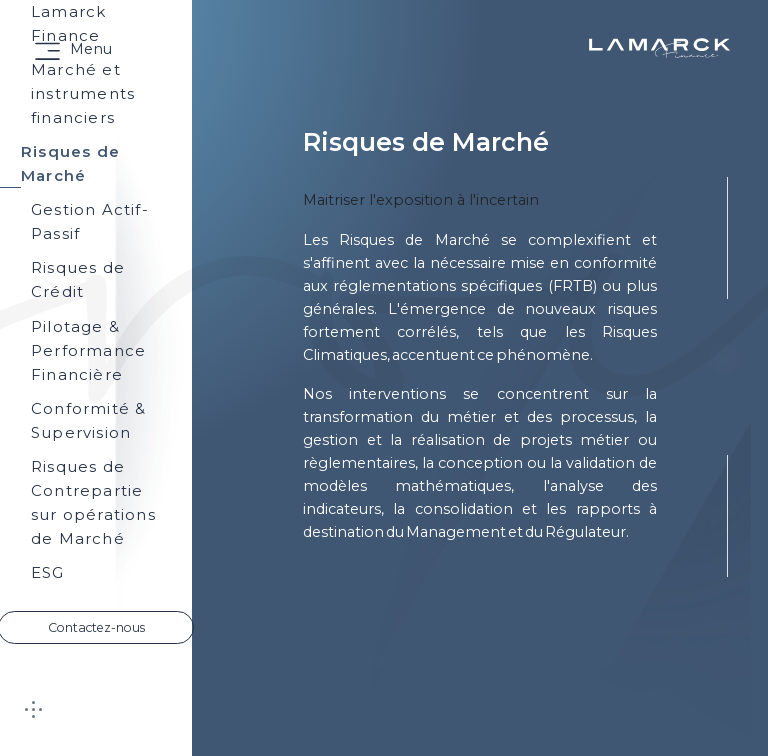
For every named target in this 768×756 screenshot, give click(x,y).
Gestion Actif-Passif (90, 221)
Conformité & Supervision (88, 420)
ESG (48, 572)
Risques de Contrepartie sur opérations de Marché (93, 502)
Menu (91, 49)
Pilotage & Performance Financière (88, 350)
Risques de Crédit (78, 279)
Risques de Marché (70, 165)
